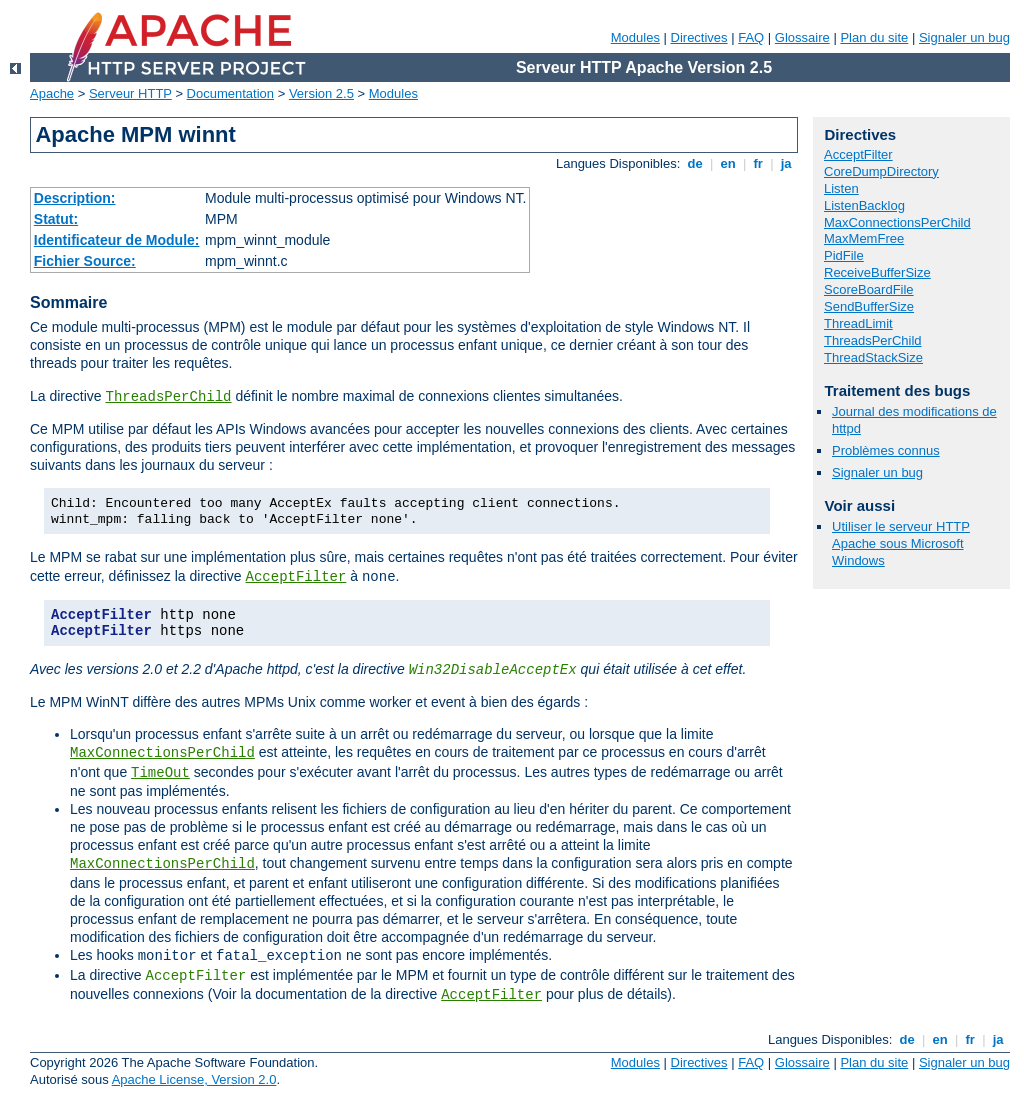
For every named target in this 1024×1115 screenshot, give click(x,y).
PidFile (844, 255)
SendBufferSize (869, 306)
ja (786, 163)
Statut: (56, 219)
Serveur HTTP (130, 93)
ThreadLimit (858, 323)
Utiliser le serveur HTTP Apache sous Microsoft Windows (901, 543)
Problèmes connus (886, 450)
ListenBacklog (864, 205)
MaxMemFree (864, 238)
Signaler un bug (964, 37)
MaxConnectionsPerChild (162, 753)
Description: (75, 198)
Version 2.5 (321, 93)
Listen (841, 188)
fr (758, 163)
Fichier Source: (85, 261)
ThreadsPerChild (168, 397)
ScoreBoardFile (869, 289)
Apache (52, 93)
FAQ (751, 37)
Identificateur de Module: (117, 240)
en (728, 163)
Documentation (230, 93)
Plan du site (874, 37)
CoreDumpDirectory (881, 171)
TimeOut (160, 773)
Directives (699, 37)
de (695, 163)
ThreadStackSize (873, 357)
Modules (635, 37)
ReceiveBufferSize (877, 272)
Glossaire (802, 37)
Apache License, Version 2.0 (194, 1079)
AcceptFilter (296, 577)
